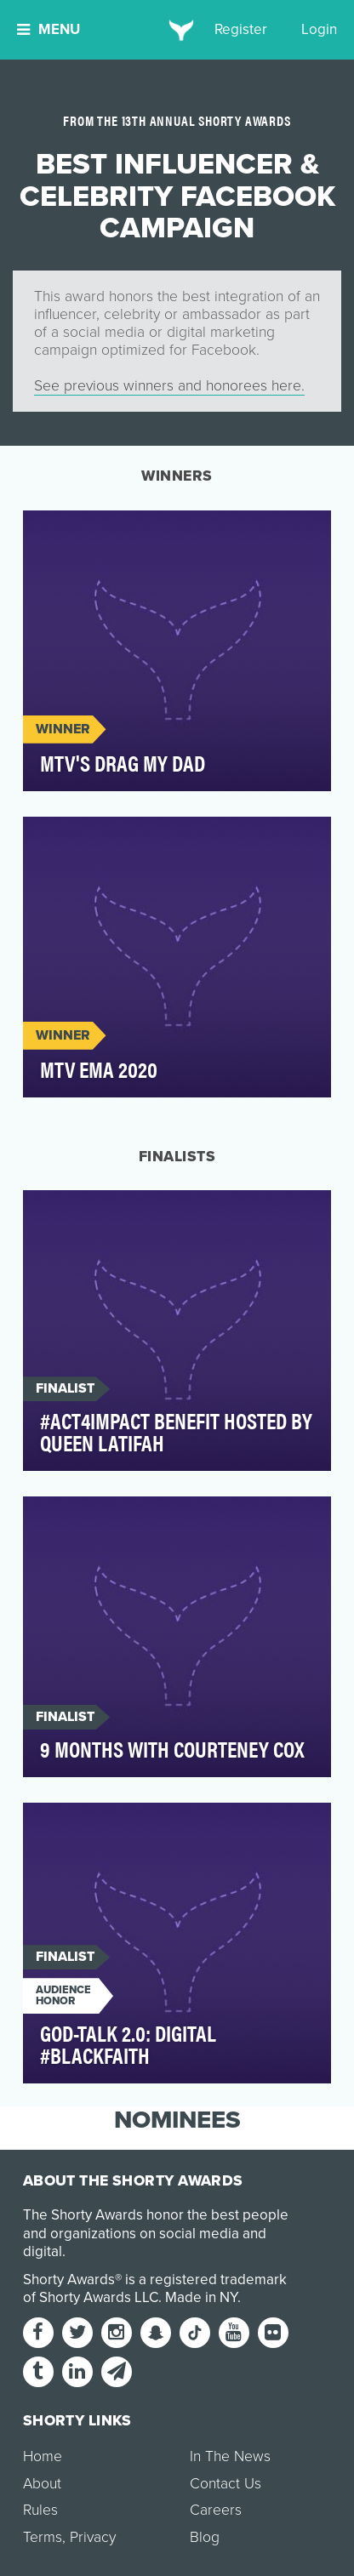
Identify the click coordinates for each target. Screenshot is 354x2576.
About (42, 2484)
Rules (40, 2510)
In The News (230, 2456)
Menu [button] (48, 29)
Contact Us (225, 2484)
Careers (216, 2510)
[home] (177, 30)
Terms (42, 2537)
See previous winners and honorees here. (169, 386)
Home (42, 2456)
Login (319, 29)
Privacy (93, 2537)
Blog (205, 2537)
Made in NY (201, 2297)
